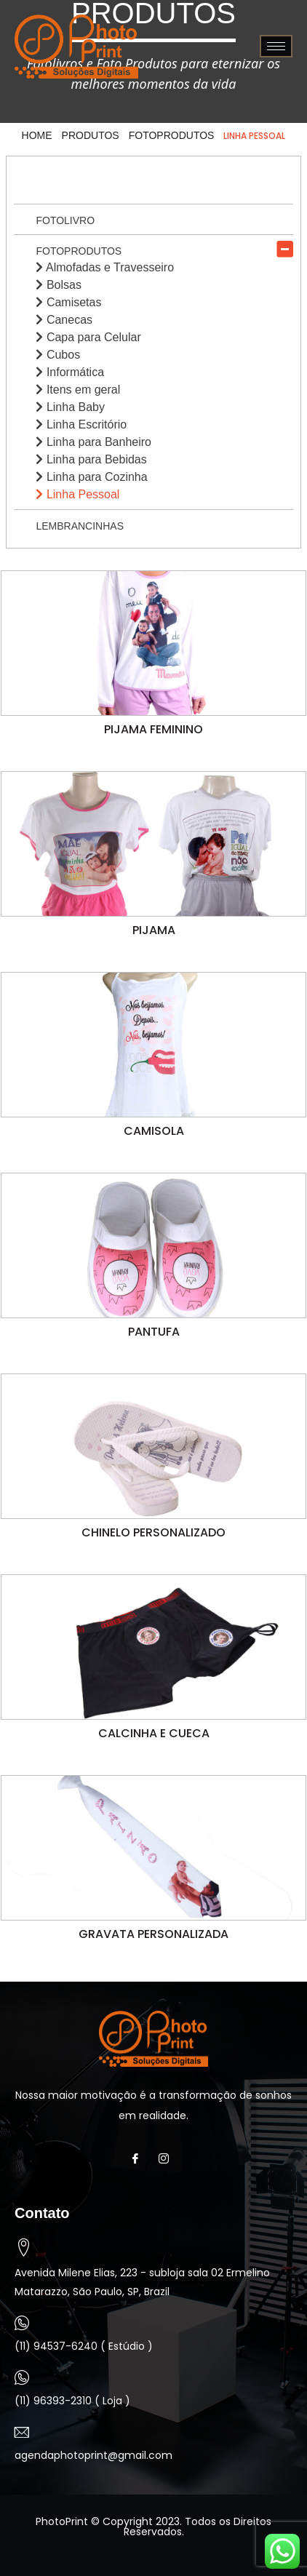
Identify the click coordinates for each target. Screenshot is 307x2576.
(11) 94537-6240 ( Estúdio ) (84, 2346)
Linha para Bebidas (91, 459)
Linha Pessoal (77, 494)
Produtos (90, 135)
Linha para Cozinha (91, 477)
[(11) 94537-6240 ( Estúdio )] (22, 2323)
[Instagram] (168, 2158)
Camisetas (68, 302)
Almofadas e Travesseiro (105, 267)
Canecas (64, 320)
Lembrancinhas (80, 526)
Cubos (58, 354)
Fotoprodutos (172, 135)
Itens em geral (78, 389)
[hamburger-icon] (276, 46)
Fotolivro (65, 220)
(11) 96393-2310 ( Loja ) (72, 2400)
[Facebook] (139, 2158)
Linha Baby (70, 407)
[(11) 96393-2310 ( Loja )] (22, 2377)
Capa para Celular (88, 337)
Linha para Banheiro (93, 442)
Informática (70, 372)
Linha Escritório (81, 424)
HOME (37, 135)
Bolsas (58, 285)
